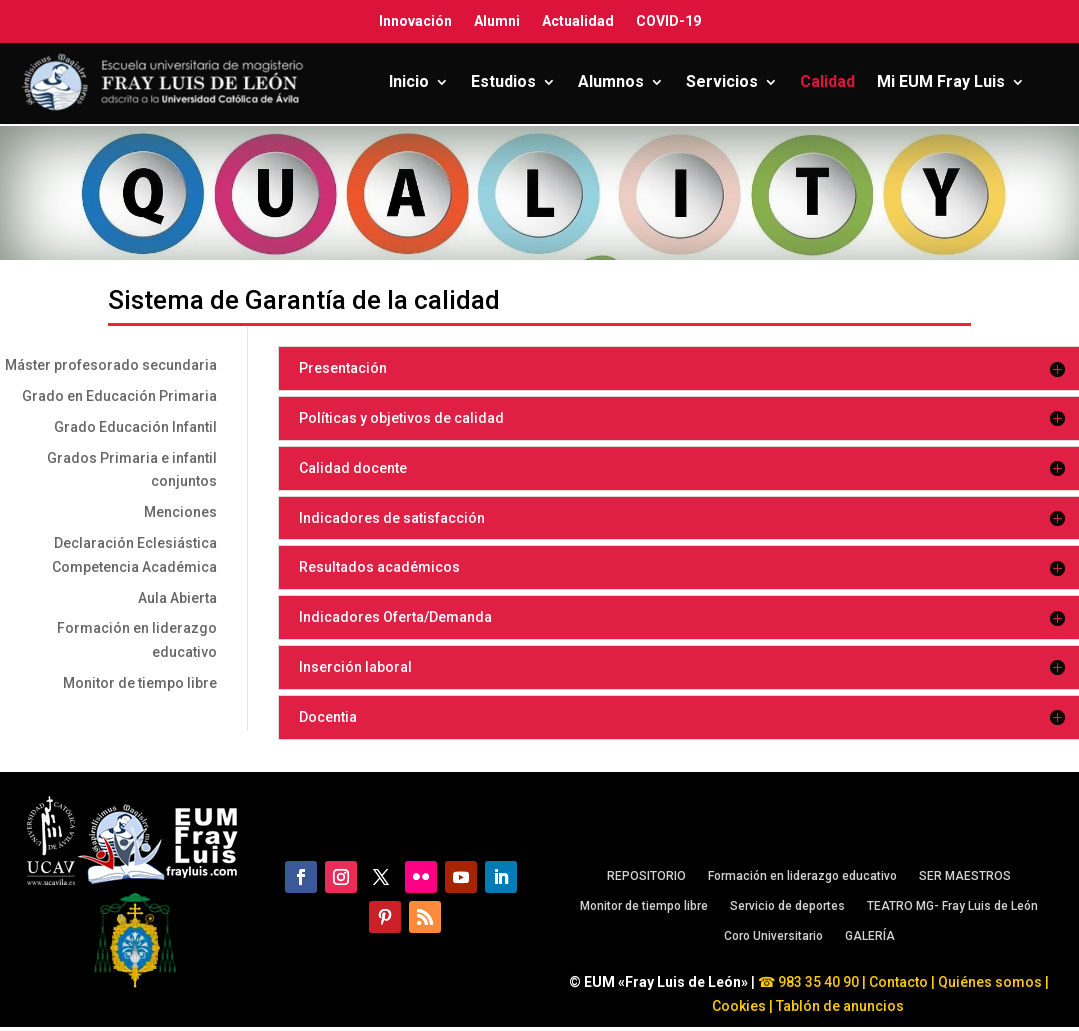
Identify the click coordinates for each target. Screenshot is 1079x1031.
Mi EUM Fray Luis (941, 81)
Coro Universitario (773, 936)
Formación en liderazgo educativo (802, 876)
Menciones (180, 512)
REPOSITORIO (646, 876)
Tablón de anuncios (841, 1006)
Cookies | (742, 1006)
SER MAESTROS (965, 876)
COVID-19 (668, 21)
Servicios (722, 81)
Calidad (827, 81)
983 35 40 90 (817, 982)
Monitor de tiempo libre (140, 683)
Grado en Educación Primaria (119, 396)
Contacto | (902, 982)
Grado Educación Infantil (135, 427)
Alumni (497, 21)
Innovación (415, 21)
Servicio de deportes (787, 906)
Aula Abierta (177, 598)
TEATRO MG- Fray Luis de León (952, 906)
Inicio (409, 81)
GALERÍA (870, 936)
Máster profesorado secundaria (111, 365)
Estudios (503, 81)
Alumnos (611, 81)
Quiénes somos (991, 982)
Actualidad (578, 21)
